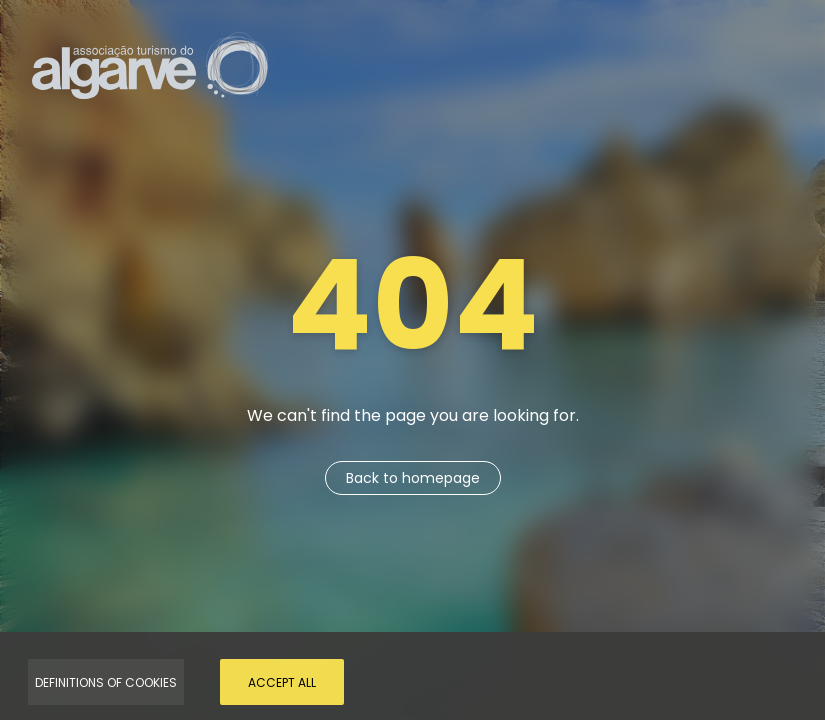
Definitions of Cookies (106, 682)
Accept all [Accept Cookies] (282, 682)
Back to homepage (413, 478)
